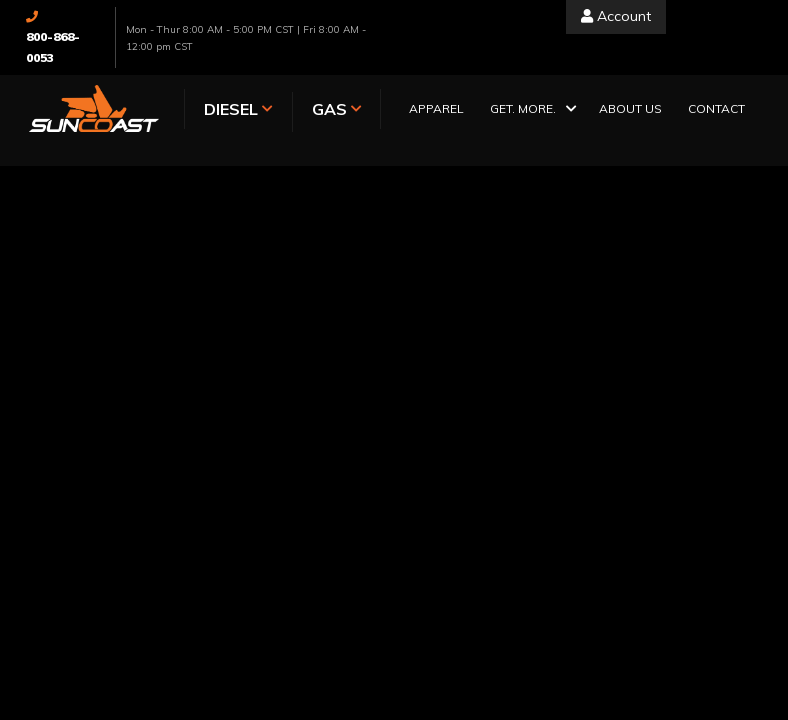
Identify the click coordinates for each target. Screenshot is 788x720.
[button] (531, 110)
